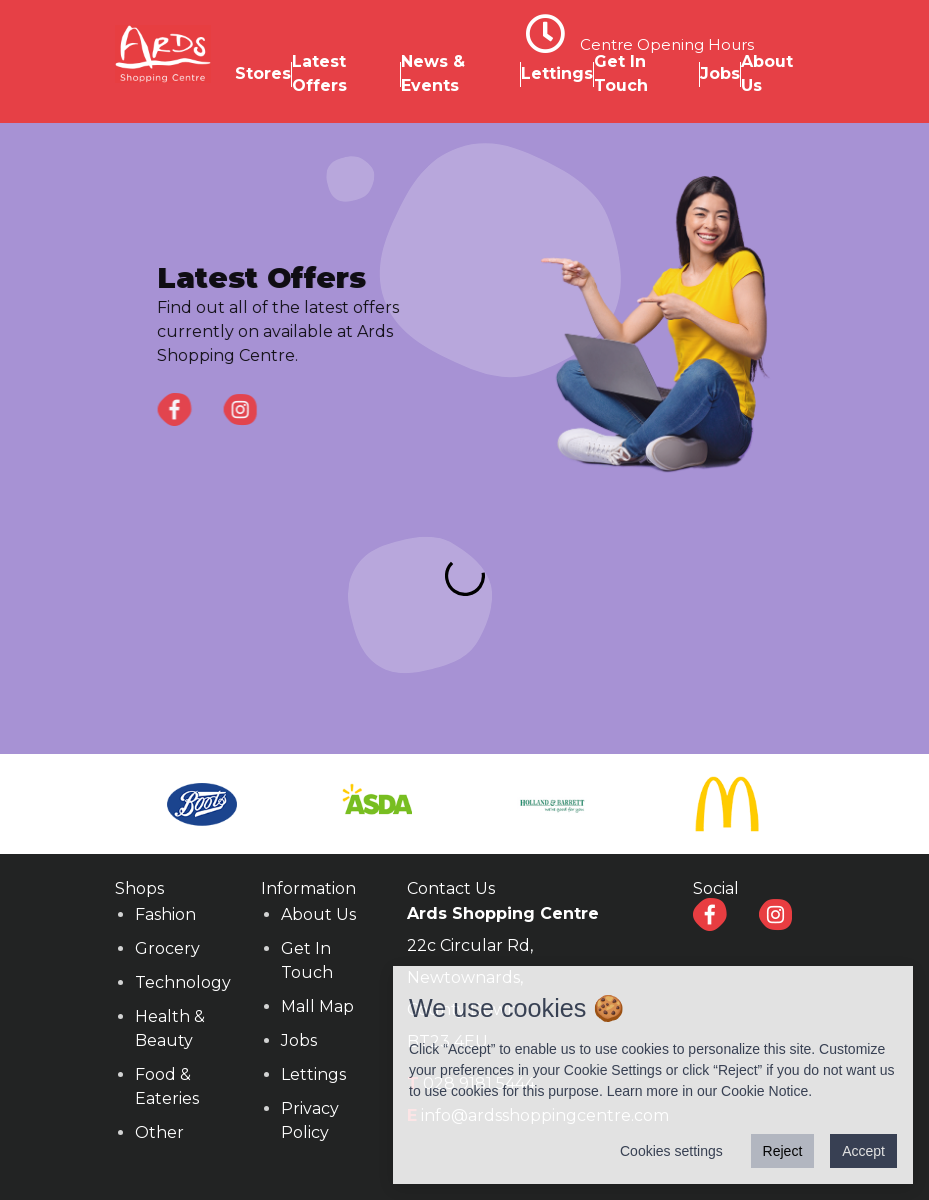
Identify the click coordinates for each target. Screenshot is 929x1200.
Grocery (167, 948)
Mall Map (317, 1006)
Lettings (557, 73)
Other (159, 1132)
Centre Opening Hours (667, 44)
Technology (183, 982)
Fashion (165, 914)
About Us (318, 914)
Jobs (720, 73)
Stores (263, 73)
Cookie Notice (764, 1091)
